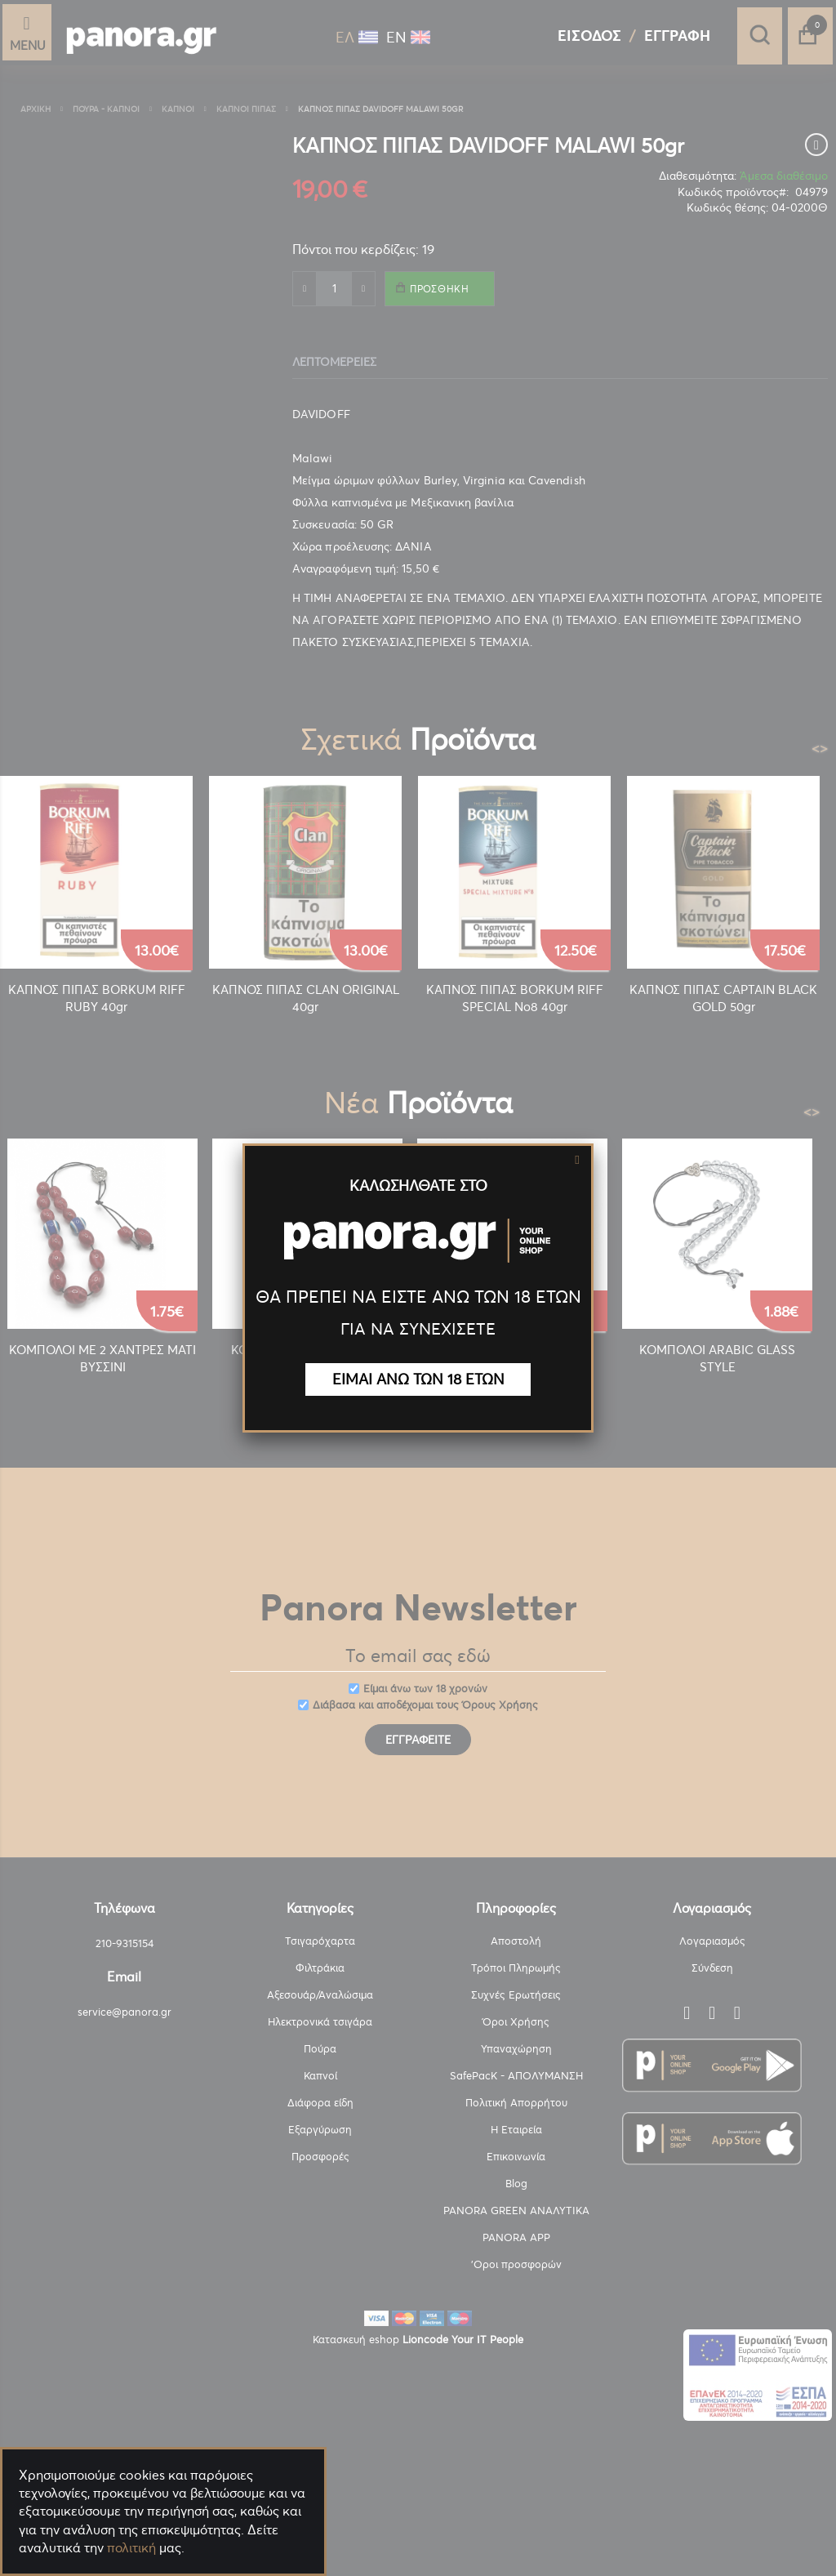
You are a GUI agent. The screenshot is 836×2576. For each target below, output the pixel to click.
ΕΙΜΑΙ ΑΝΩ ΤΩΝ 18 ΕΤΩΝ (418, 1379)
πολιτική (131, 2547)
